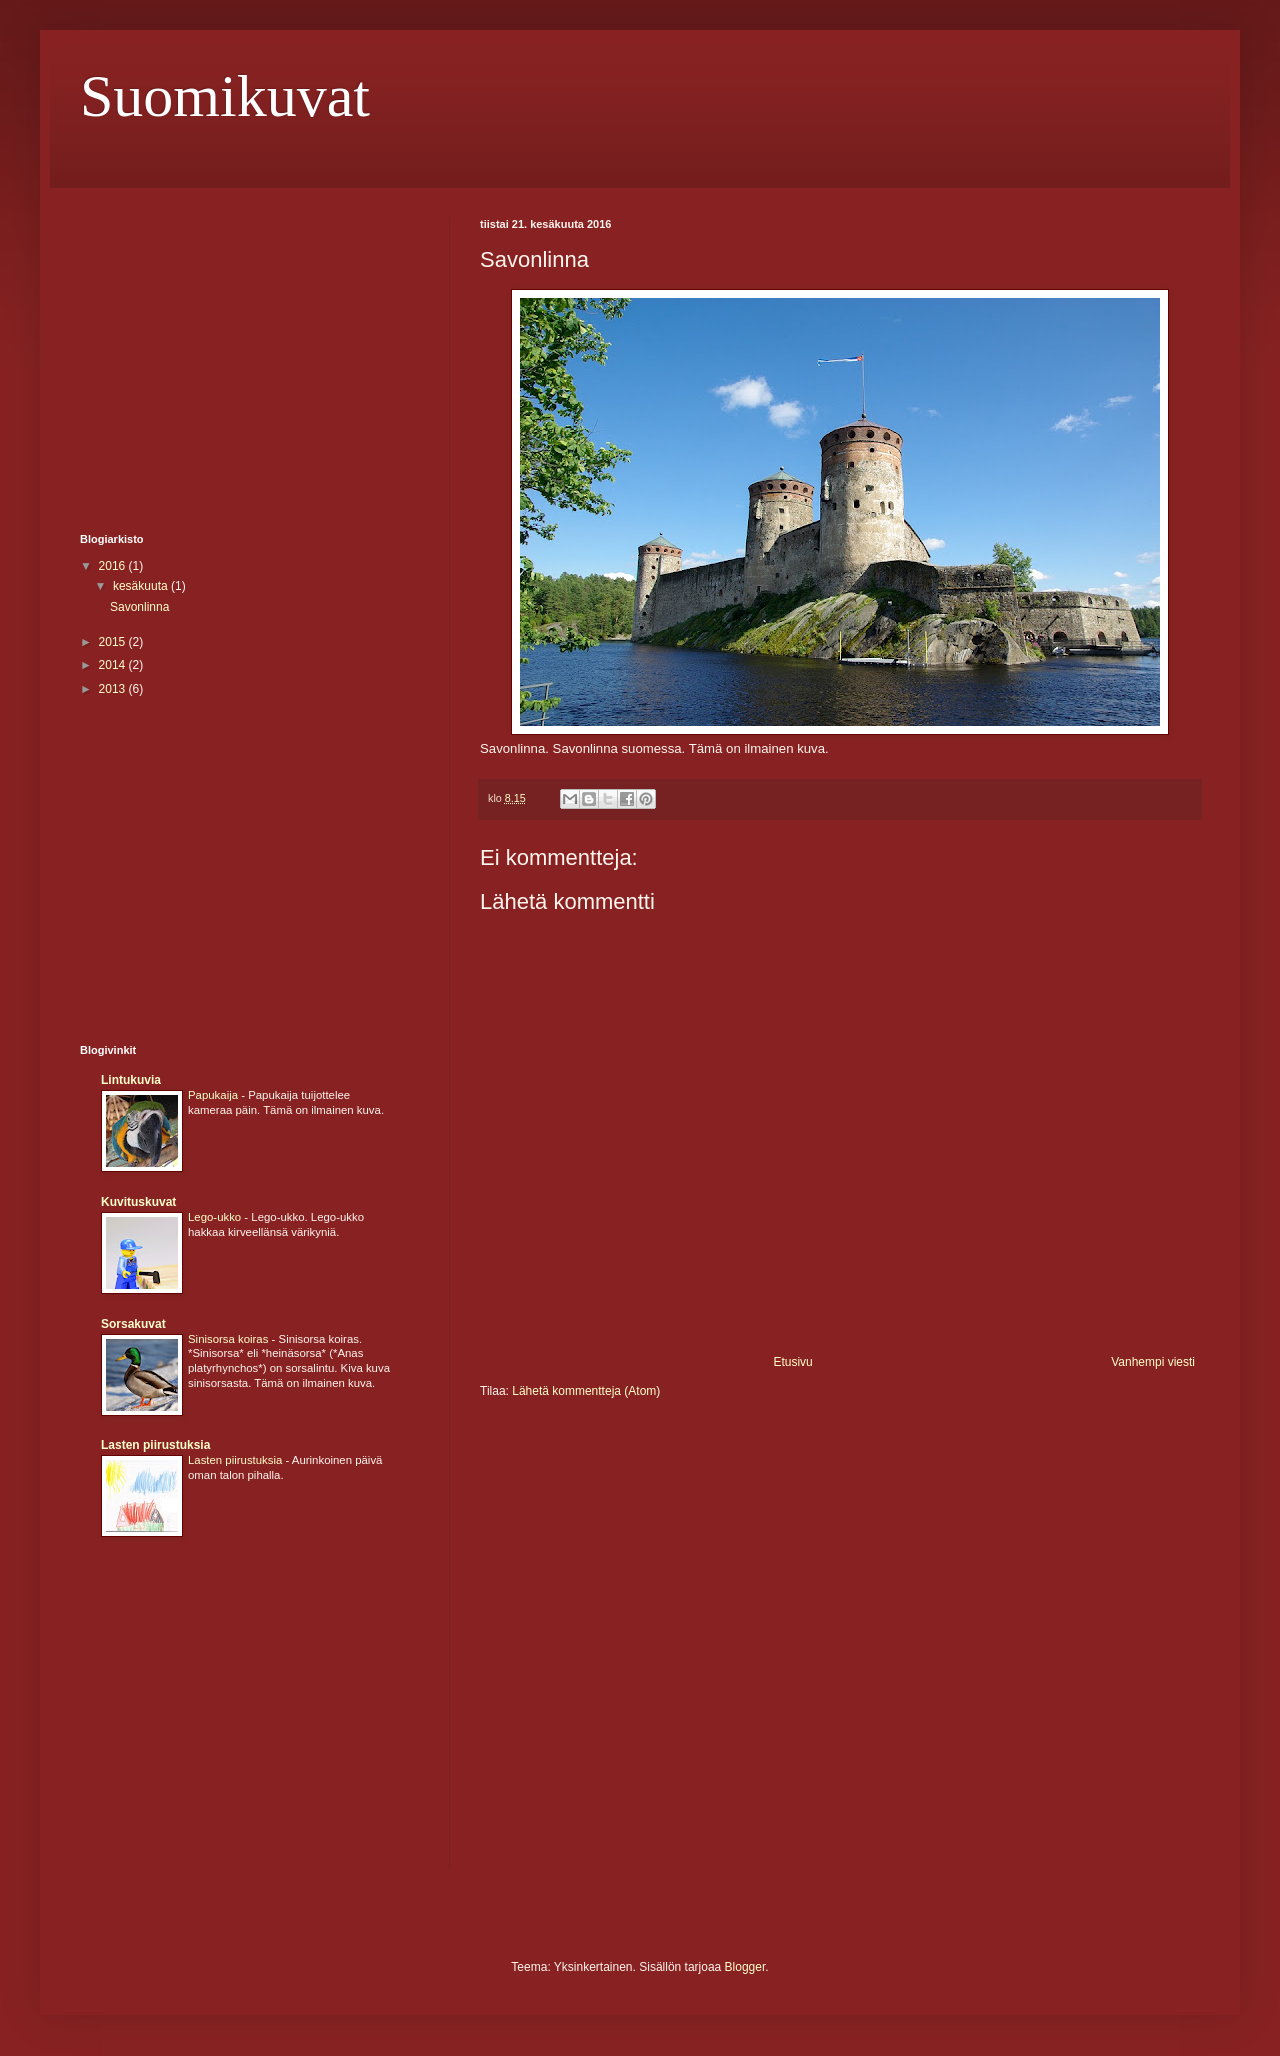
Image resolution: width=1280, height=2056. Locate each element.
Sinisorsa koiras (230, 1339)
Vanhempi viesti (1153, 1362)
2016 (114, 566)
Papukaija (214, 1095)
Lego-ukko (216, 1217)
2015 (114, 642)
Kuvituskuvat (138, 1202)
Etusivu (792, 1362)
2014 (114, 665)
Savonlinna (139, 607)
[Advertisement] (248, 358)
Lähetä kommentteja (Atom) (586, 1391)
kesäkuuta (142, 586)
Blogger (745, 1967)
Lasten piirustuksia (155, 1445)
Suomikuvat (225, 96)
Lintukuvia (131, 1080)
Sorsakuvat (133, 1324)
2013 (114, 689)
